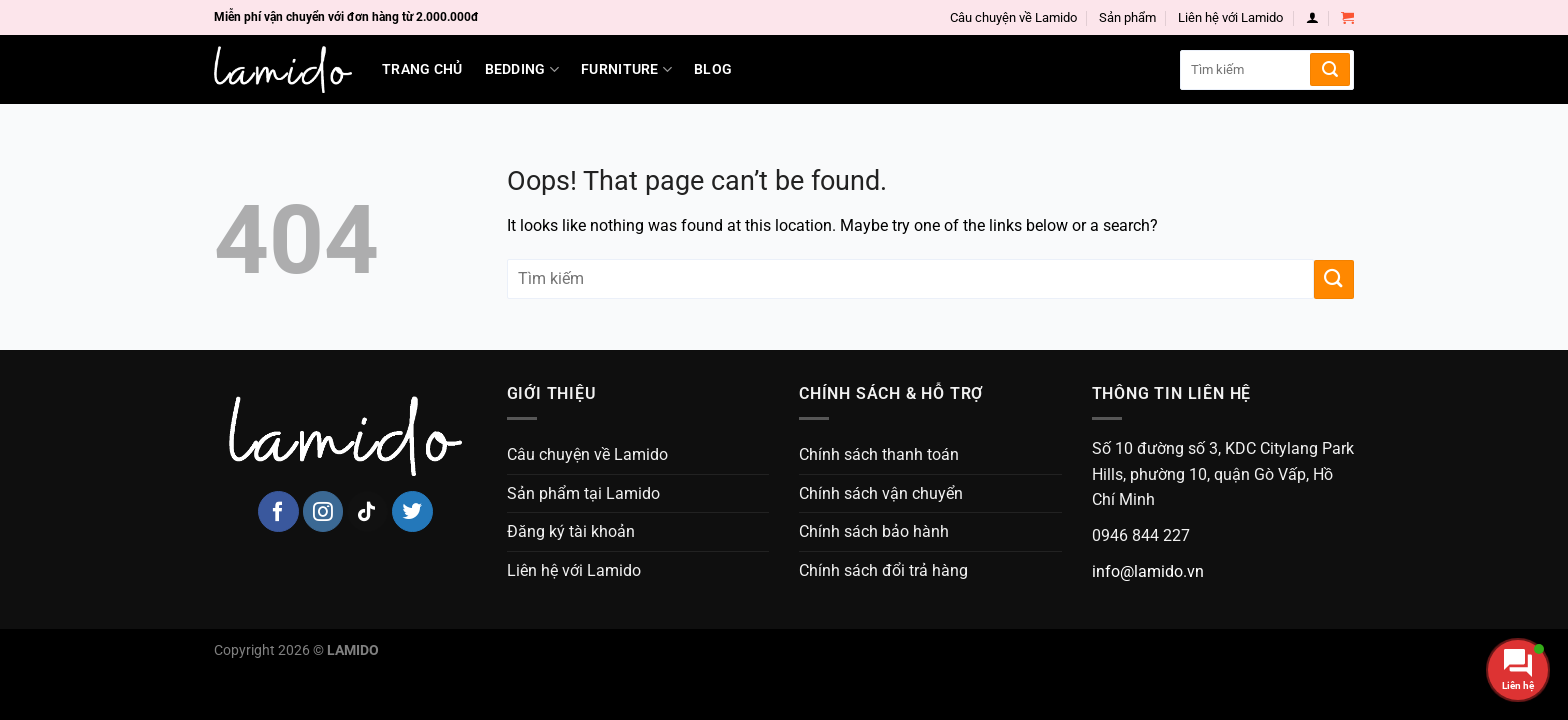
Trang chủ (422, 69)
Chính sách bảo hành (874, 531)
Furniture (626, 69)
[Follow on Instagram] (323, 511)
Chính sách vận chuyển (881, 493)
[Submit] (1330, 69)
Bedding (522, 69)
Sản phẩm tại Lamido (583, 493)
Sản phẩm (1127, 17)
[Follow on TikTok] (367, 511)
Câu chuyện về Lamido (1013, 17)
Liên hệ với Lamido (1230, 17)
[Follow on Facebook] (278, 511)
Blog (713, 69)
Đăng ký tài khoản (571, 531)
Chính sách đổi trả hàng (883, 570)
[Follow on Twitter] (412, 511)
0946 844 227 (1141, 535)
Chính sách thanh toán (879, 454)
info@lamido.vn (1148, 571)
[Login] (1312, 17)
